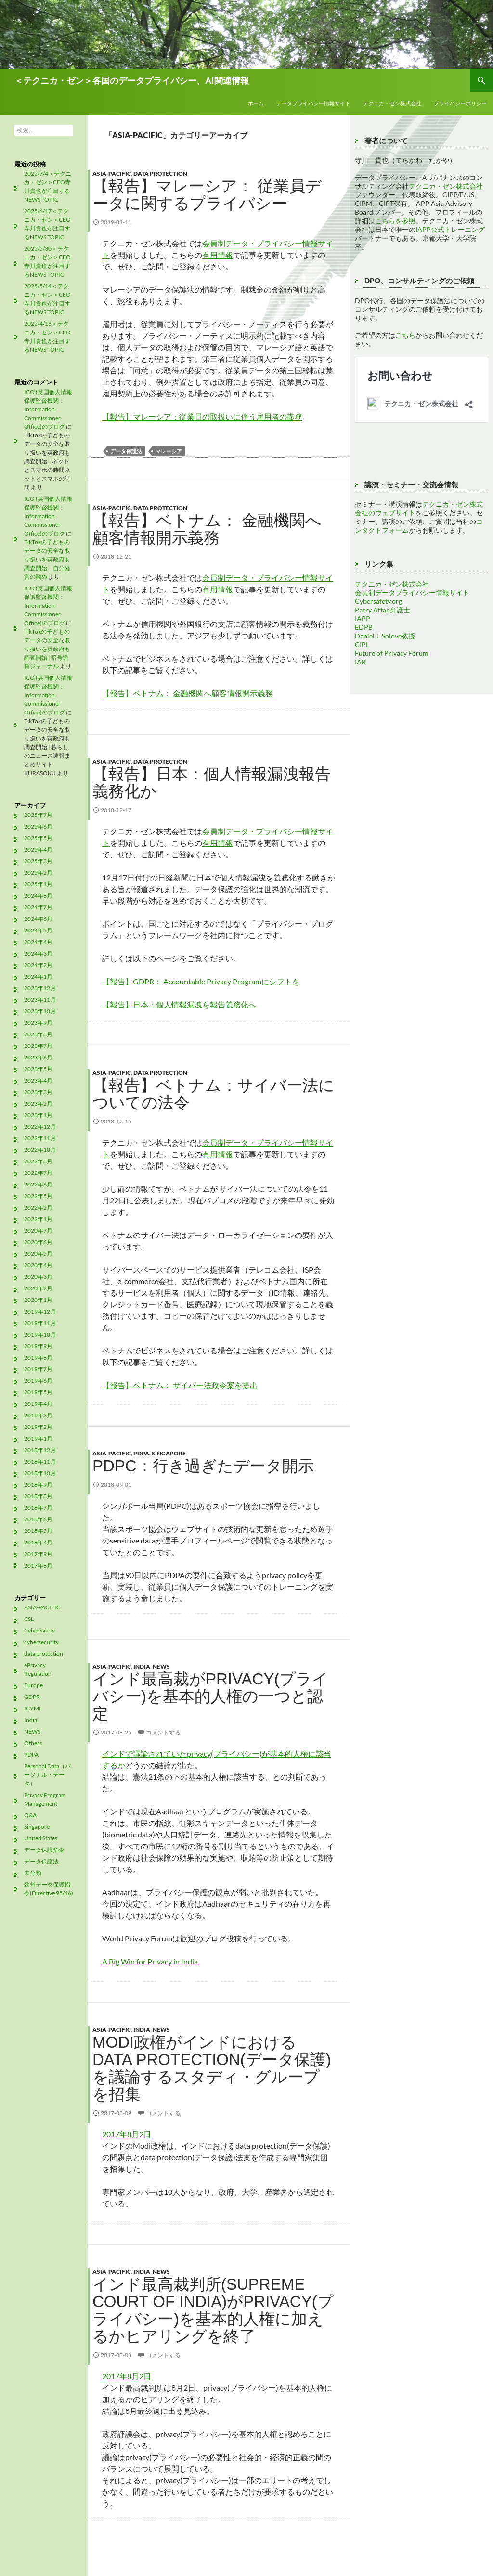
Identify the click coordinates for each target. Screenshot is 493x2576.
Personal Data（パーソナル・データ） (47, 1774)
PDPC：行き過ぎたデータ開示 (203, 1466)
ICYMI (32, 1708)
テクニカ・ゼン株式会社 (392, 103)
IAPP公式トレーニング (450, 229)
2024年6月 (38, 918)
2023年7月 (38, 1045)
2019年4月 (38, 1403)
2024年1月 (38, 976)
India (141, 1666)
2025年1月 (38, 884)
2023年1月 (38, 1115)
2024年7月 (38, 907)
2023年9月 (38, 1022)
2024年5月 (38, 930)
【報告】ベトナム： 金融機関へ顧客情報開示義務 (207, 529)
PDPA (141, 1453)
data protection (160, 173)
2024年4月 (38, 941)
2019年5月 (38, 1392)
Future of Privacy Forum (391, 653)
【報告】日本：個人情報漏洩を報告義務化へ (179, 1004)
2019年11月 (40, 1322)
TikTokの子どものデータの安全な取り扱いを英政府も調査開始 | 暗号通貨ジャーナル (47, 649)
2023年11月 (40, 999)
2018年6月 (38, 1519)
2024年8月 (38, 895)
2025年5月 (38, 838)
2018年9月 (38, 1484)
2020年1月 (38, 1299)
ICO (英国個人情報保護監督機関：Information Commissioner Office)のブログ (48, 409)
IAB (360, 662)
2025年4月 (38, 849)
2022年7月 (38, 1172)
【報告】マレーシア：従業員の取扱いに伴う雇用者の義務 (202, 416)
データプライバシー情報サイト (313, 103)
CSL (29, 1618)
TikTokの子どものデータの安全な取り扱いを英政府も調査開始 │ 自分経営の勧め (47, 559)
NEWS (161, 1666)
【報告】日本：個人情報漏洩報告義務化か (211, 782)
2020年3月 (38, 1276)
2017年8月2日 (126, 2134)
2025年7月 (38, 814)
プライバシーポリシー (460, 103)
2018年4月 (38, 1542)
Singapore (169, 1453)
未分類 (32, 1872)
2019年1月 (38, 1438)
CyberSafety (39, 1630)
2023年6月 (38, 1057)
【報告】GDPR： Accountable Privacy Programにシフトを (201, 981)
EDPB (364, 627)
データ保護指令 (44, 1849)
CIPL (362, 644)
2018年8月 (38, 1496)
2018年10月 (40, 1473)
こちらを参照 (395, 221)
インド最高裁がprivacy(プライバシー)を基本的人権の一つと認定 (210, 1696)
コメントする (163, 1732)
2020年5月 (38, 1253)
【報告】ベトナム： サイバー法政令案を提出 (180, 1385)
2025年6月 (38, 826)
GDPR (32, 1696)
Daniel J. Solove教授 (385, 636)
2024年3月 (38, 953)
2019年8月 (38, 1357)
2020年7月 (38, 1230)
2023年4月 (38, 1080)
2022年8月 (38, 1161)
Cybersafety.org (378, 601)
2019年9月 (38, 1346)
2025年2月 (38, 872)
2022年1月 (38, 1219)
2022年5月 (38, 1195)
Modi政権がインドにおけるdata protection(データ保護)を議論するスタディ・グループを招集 (211, 2068)
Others (33, 1743)
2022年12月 (40, 1126)
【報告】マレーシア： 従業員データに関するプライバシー (207, 194)
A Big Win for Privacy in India (150, 1961)
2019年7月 (38, 1369)
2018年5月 (38, 1530)
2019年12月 (40, 1311)
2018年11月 (40, 1461)
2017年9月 (38, 1553)
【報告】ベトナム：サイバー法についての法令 (213, 1093)
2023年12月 (40, 988)
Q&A (30, 1815)
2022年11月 (40, 1138)
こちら (405, 335)
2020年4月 (38, 1265)
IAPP (362, 618)
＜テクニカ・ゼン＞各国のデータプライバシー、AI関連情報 (131, 80)
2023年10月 (40, 1011)
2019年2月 (38, 1426)
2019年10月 (40, 1334)
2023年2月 (38, 1103)
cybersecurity (41, 1641)
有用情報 (217, 254)
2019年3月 (38, 1415)
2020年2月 (38, 1288)
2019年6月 (38, 1380)
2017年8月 (38, 1565)
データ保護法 (126, 451)
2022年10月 (40, 1149)
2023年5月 (38, 1068)
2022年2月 (38, 1207)
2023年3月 (38, 1092)
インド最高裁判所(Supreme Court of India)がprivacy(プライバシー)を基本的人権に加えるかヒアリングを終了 (213, 2310)
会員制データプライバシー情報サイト (412, 592)
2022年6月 (38, 1184)
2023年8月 (38, 1034)
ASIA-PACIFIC (111, 173)
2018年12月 (40, 1450)
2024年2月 (38, 965)
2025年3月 (38, 861)
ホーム (256, 103)
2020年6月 (38, 1242)
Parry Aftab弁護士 (382, 610)
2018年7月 (38, 1507)
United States (40, 1838)
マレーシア (169, 451)
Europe (33, 1685)
